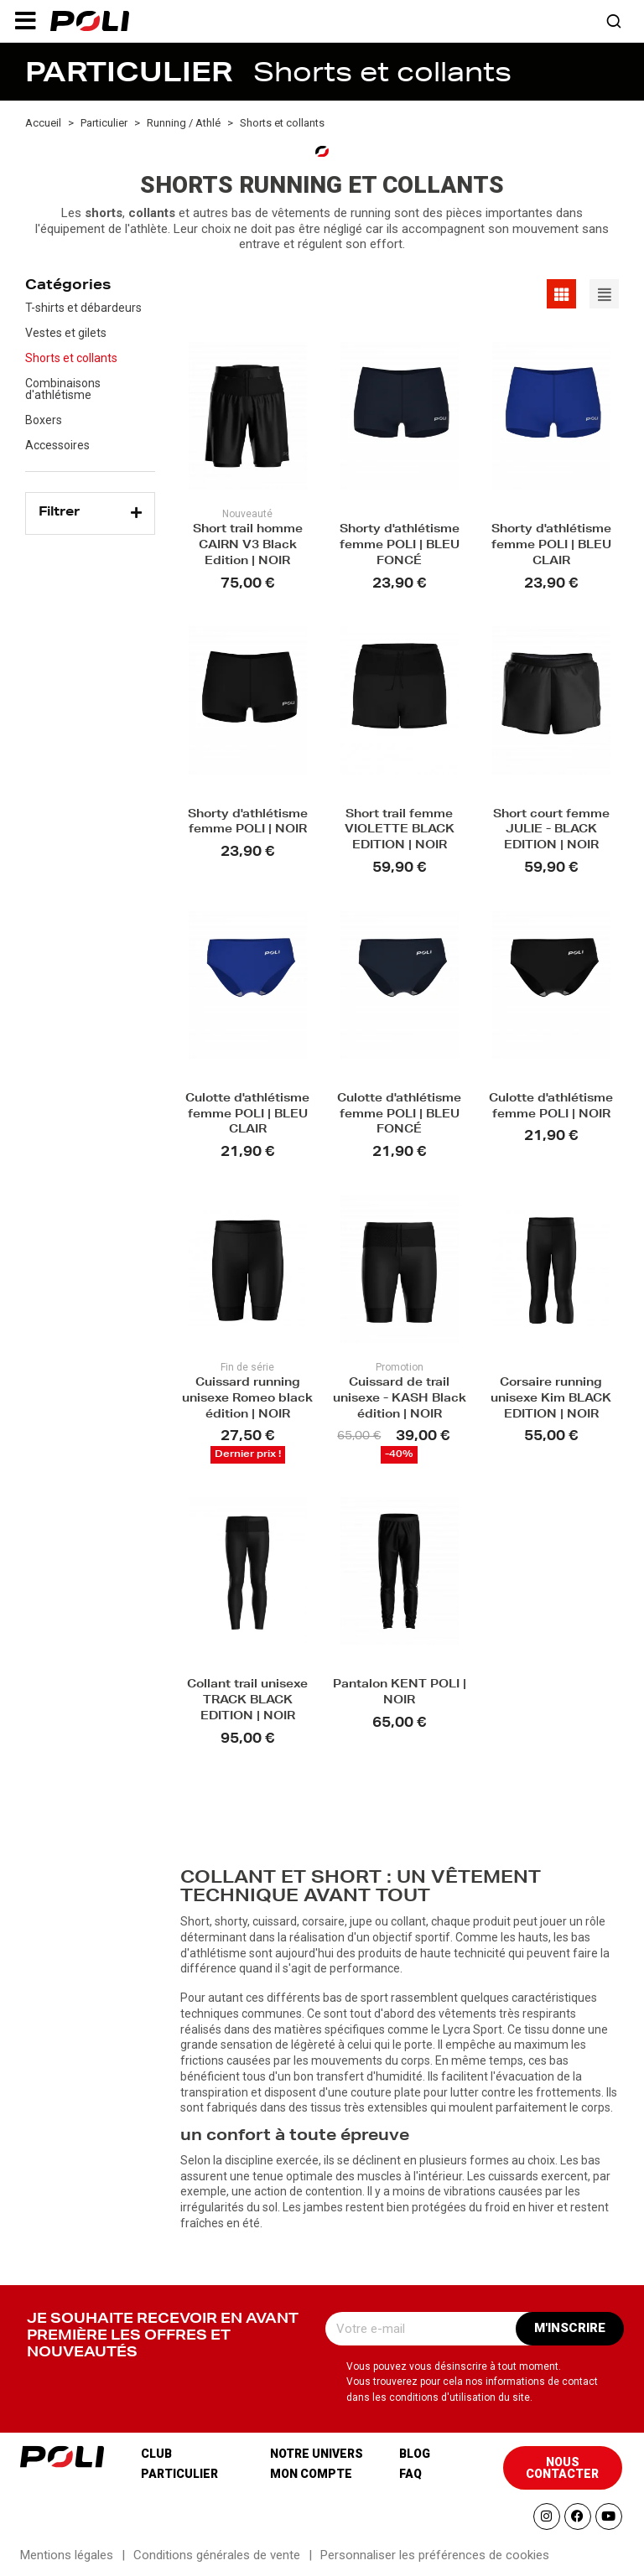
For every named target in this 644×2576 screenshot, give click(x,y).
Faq (410, 2473)
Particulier (179, 2473)
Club (156, 2453)
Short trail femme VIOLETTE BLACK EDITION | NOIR (399, 831)
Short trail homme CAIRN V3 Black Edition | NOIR (248, 546)
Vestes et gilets (65, 332)
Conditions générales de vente (216, 2555)
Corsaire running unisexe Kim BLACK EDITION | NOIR (551, 1399)
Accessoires (57, 445)
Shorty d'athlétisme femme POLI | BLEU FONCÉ (400, 546)
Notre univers (316, 2453)
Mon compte (311, 2473)
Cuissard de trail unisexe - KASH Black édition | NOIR (399, 1399)
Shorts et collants (71, 358)
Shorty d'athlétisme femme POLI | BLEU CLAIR (551, 546)
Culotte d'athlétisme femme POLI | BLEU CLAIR (247, 1115)
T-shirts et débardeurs (83, 307)
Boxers (43, 420)
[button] (25, 21)
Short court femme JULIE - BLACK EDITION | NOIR (551, 831)
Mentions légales (66, 2555)
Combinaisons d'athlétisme (63, 389)
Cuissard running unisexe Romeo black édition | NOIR (247, 1399)
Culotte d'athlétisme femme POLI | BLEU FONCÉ (399, 1115)
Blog (414, 2453)
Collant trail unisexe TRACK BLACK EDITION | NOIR (247, 1701)
